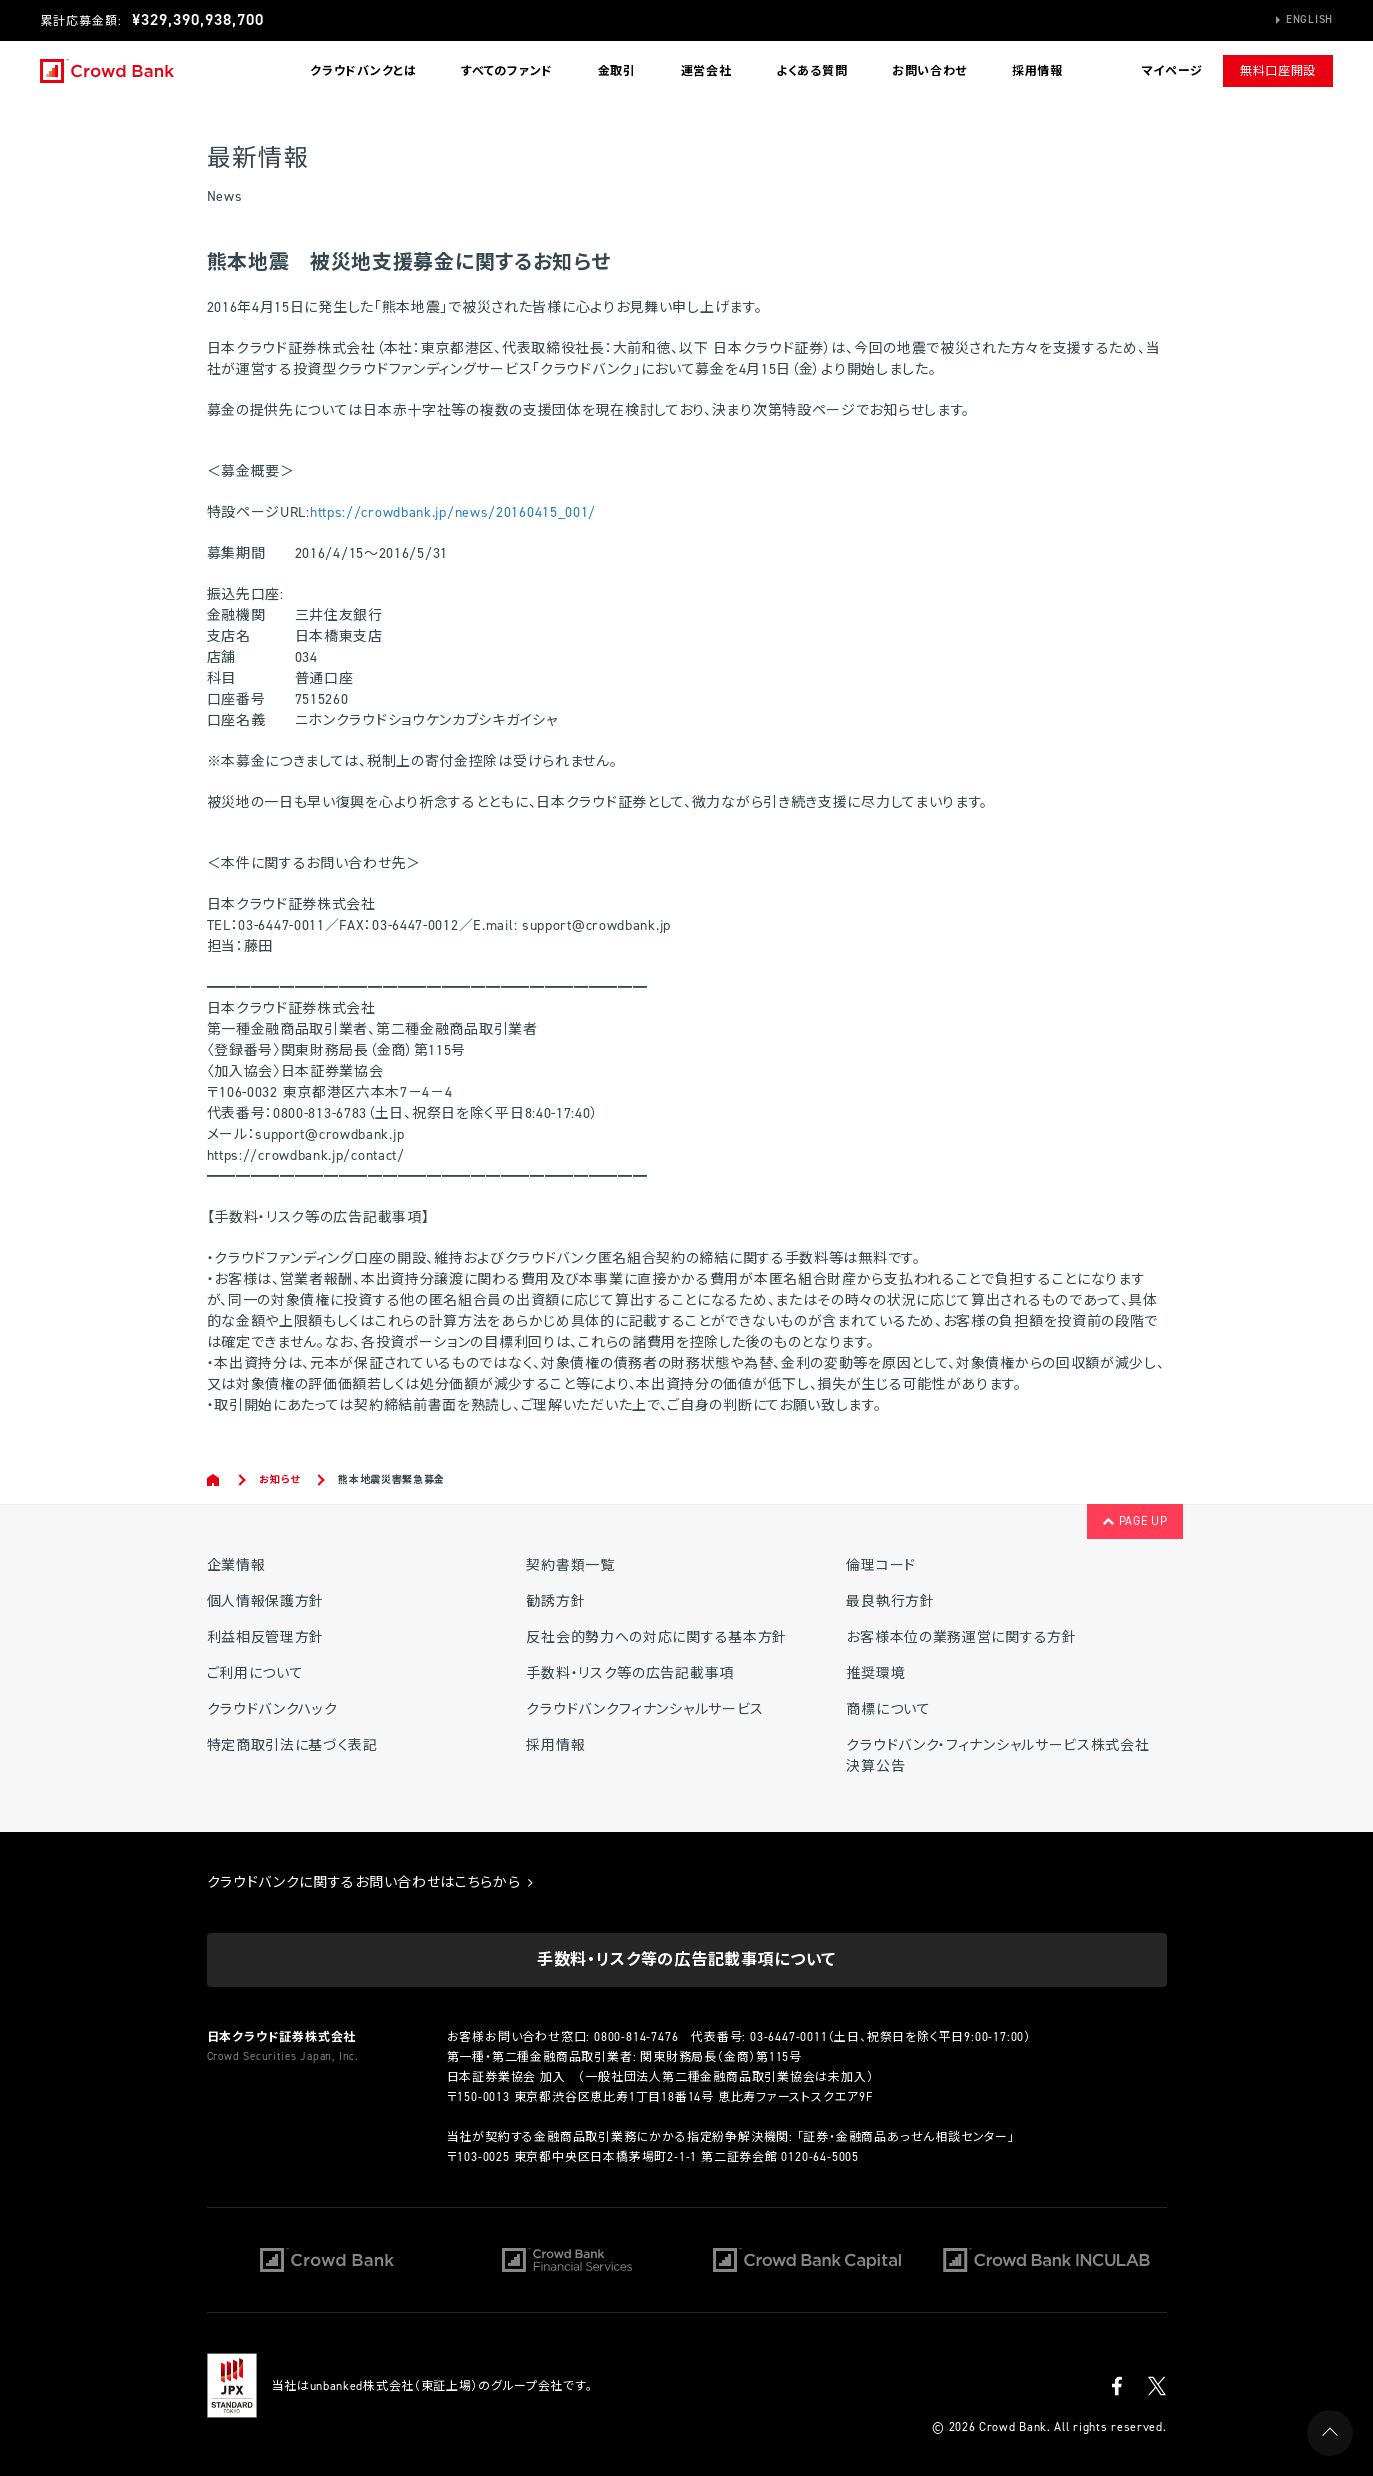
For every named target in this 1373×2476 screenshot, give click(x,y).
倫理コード (881, 1565)
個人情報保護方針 (266, 1601)
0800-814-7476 (636, 2037)
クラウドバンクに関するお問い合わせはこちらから (371, 1882)
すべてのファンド (507, 71)
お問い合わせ (929, 71)
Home (214, 1480)
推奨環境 (875, 1673)
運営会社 (706, 71)
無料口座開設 (1278, 71)
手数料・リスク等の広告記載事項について (686, 1959)
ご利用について (255, 1673)
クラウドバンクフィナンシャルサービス (645, 1709)
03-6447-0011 (789, 2037)
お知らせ (279, 1479)
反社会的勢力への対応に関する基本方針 (656, 1637)
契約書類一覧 (570, 1565)
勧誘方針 (555, 1601)
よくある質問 (811, 71)
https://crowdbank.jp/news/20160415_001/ (453, 512)
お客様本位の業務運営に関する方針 (961, 1637)
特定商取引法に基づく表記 (292, 1745)
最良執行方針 (890, 1601)
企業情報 (236, 1565)
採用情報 (1037, 71)
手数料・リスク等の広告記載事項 (630, 1673)
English (1309, 19)
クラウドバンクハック (272, 1709)
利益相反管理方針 (266, 1637)
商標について (888, 1709)
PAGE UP (1134, 1521)
